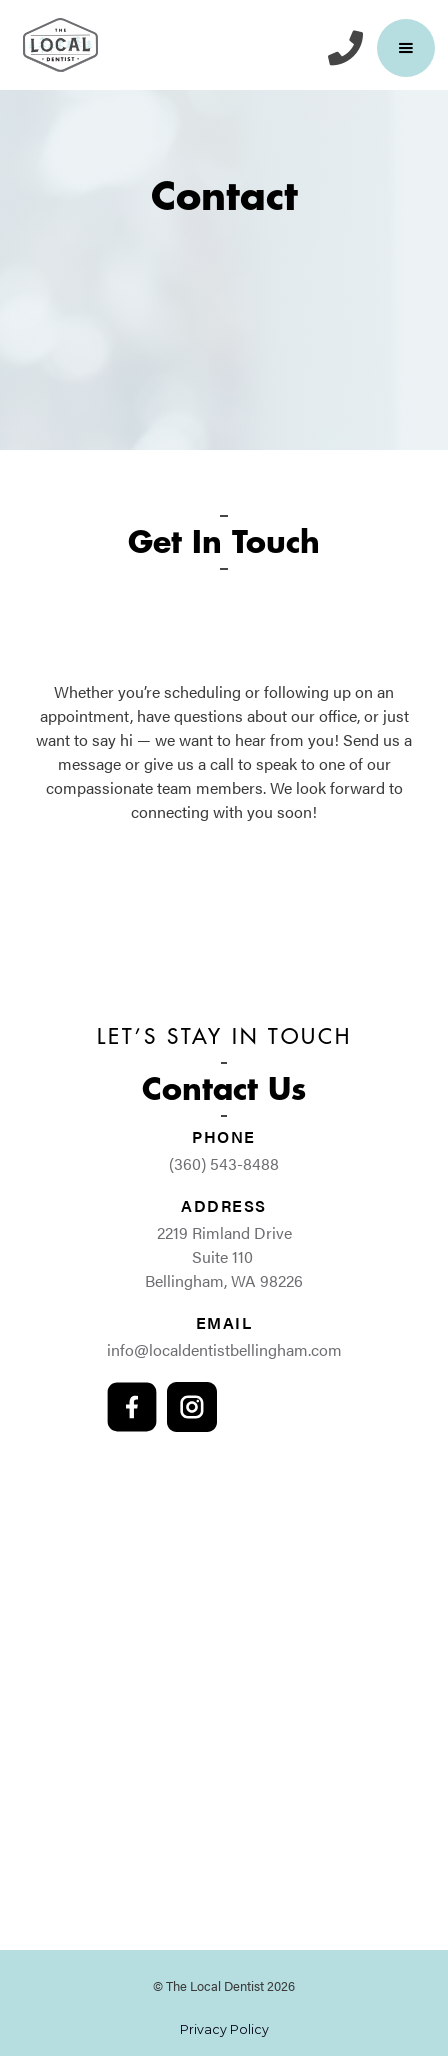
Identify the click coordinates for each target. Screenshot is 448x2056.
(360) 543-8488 (224, 1163)
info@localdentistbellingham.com (224, 1349)
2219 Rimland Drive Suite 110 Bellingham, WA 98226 (224, 1256)
